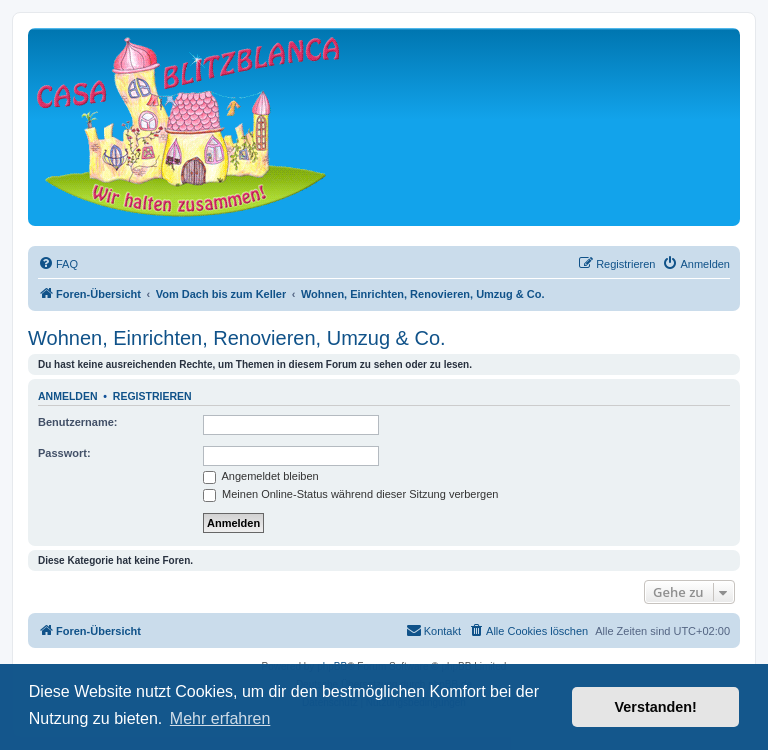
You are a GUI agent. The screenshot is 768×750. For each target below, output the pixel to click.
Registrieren (152, 396)
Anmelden (68, 396)
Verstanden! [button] (656, 707)
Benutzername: (77, 422)
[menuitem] (58, 264)
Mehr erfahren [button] (220, 718)
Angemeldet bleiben (261, 476)
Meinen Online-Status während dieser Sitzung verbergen (350, 494)
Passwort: (64, 453)
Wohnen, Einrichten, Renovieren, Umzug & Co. (237, 338)
